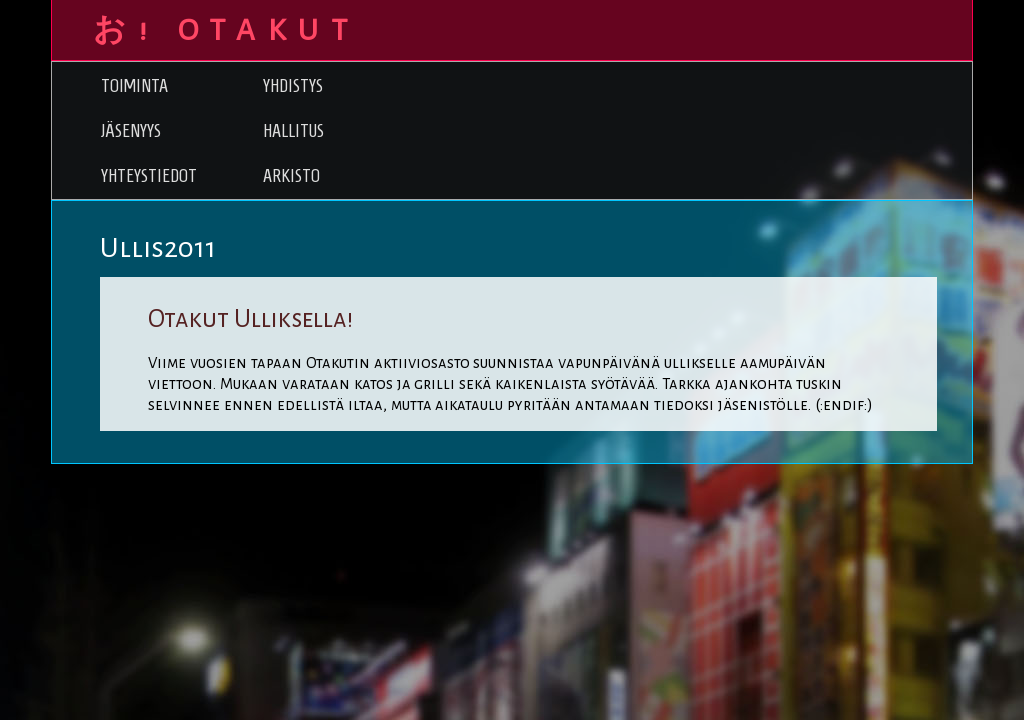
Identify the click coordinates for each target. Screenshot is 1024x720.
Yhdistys (293, 85)
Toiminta (134, 85)
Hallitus (293, 130)
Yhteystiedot (149, 175)
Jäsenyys (131, 130)
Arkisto (291, 175)
